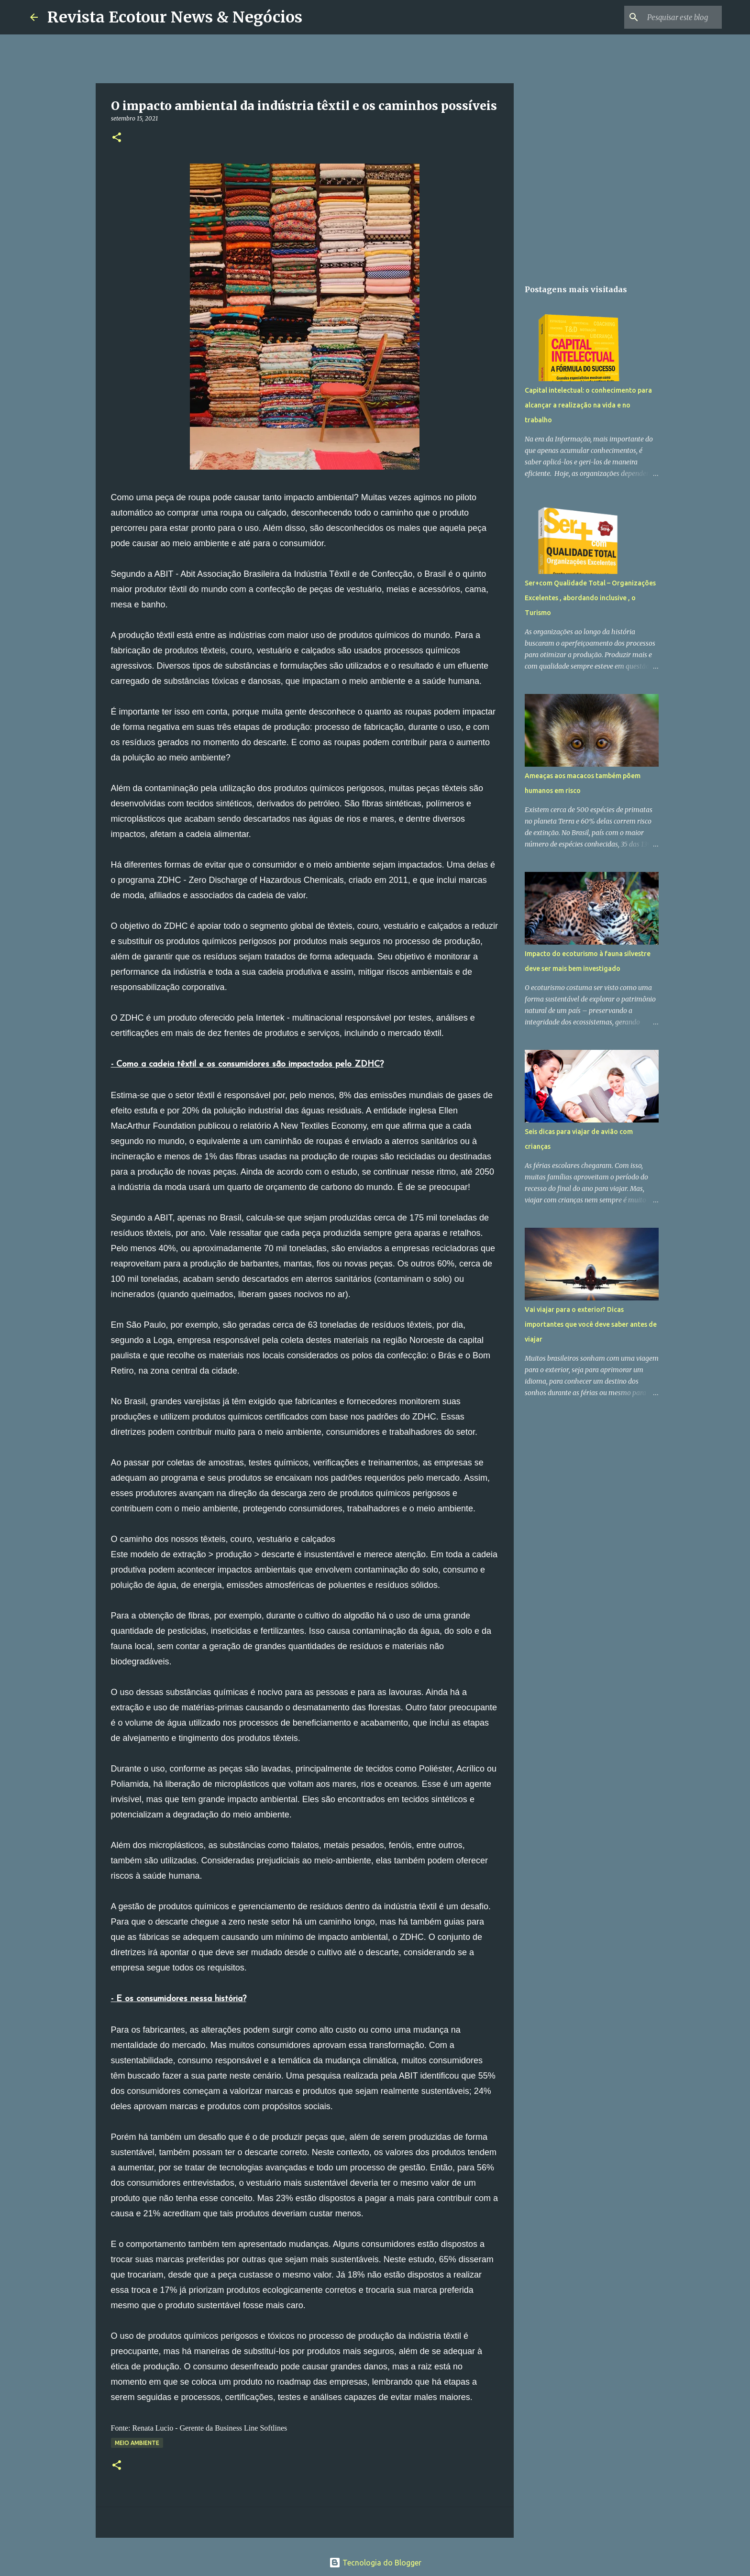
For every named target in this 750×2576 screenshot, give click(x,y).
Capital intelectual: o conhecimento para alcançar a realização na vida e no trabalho (588, 405)
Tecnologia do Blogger (375, 2562)
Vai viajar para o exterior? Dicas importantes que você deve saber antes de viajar (591, 1324)
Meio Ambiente (137, 2443)
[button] (116, 138)
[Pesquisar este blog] (671, 17)
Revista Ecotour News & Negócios (174, 17)
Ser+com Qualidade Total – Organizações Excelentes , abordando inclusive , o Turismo (590, 597)
